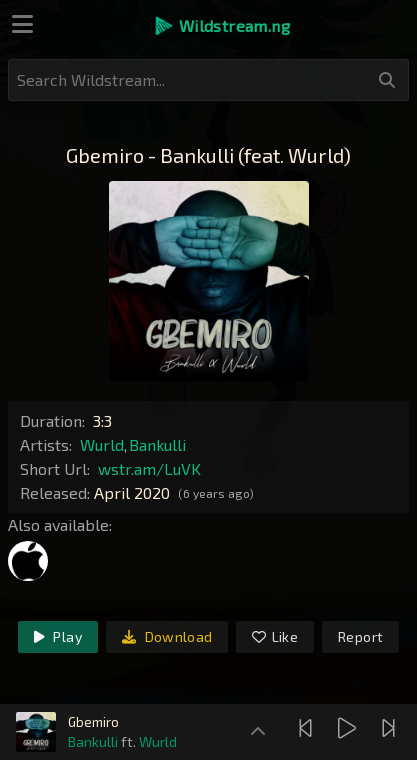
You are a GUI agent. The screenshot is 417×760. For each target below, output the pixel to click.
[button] (221, 26)
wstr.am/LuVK (149, 468)
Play (58, 636)
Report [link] (360, 636)
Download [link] (167, 636)
